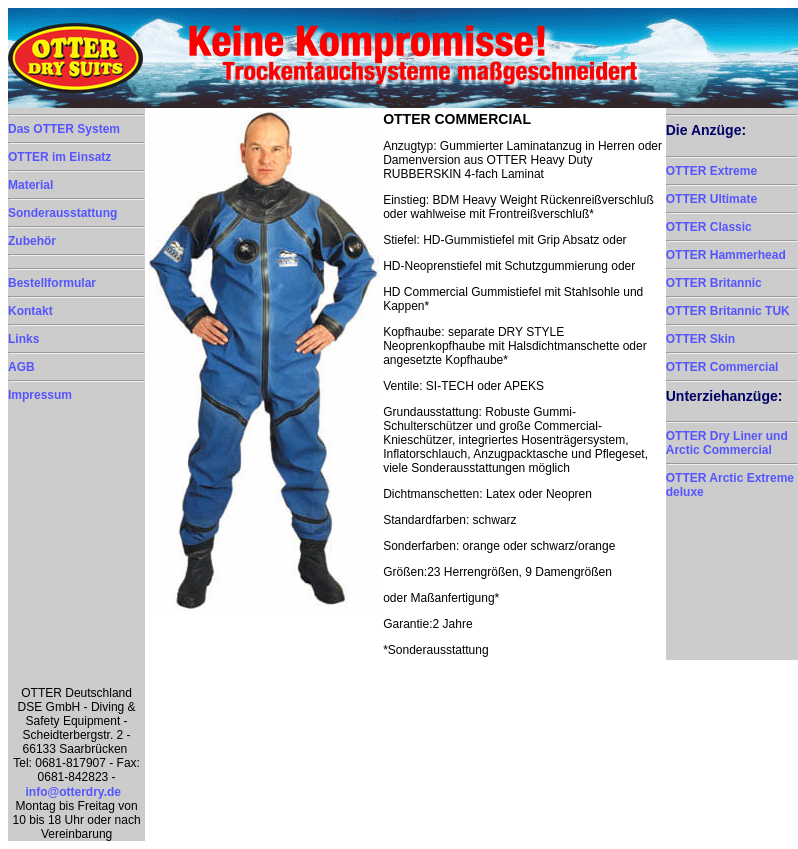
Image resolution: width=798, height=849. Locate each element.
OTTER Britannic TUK (728, 311)
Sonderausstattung (62, 213)
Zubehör (32, 241)
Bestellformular (52, 283)
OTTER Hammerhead (726, 255)
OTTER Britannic (714, 283)
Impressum (40, 395)
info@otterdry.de (73, 792)
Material (30, 185)
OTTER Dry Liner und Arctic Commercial (727, 443)
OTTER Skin (700, 339)
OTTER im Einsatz (59, 157)
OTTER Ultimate (711, 199)
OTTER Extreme (711, 171)
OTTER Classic (709, 227)
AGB (21, 367)
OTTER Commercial (722, 367)
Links (23, 339)
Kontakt (30, 311)
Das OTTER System (64, 129)
